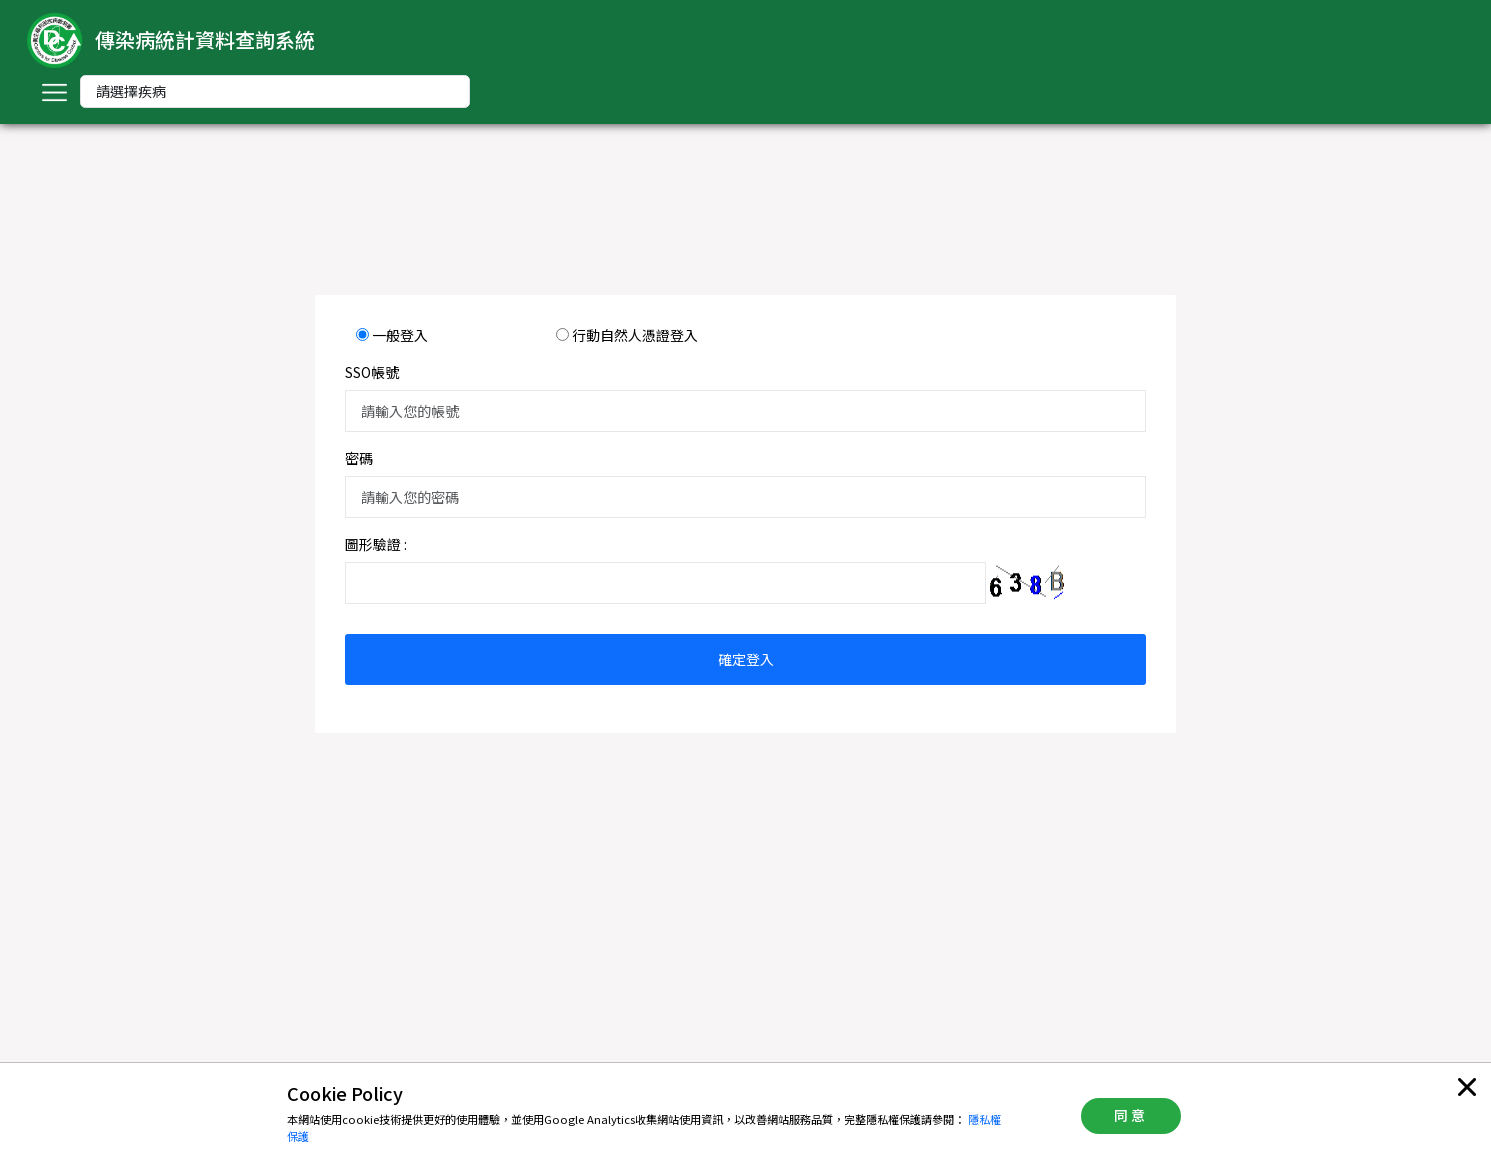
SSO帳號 (372, 372)
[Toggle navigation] (54, 92)
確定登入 (746, 659)
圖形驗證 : (376, 544)
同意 (1131, 1115)
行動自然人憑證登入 (635, 335)
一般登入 (400, 335)
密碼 (359, 458)
